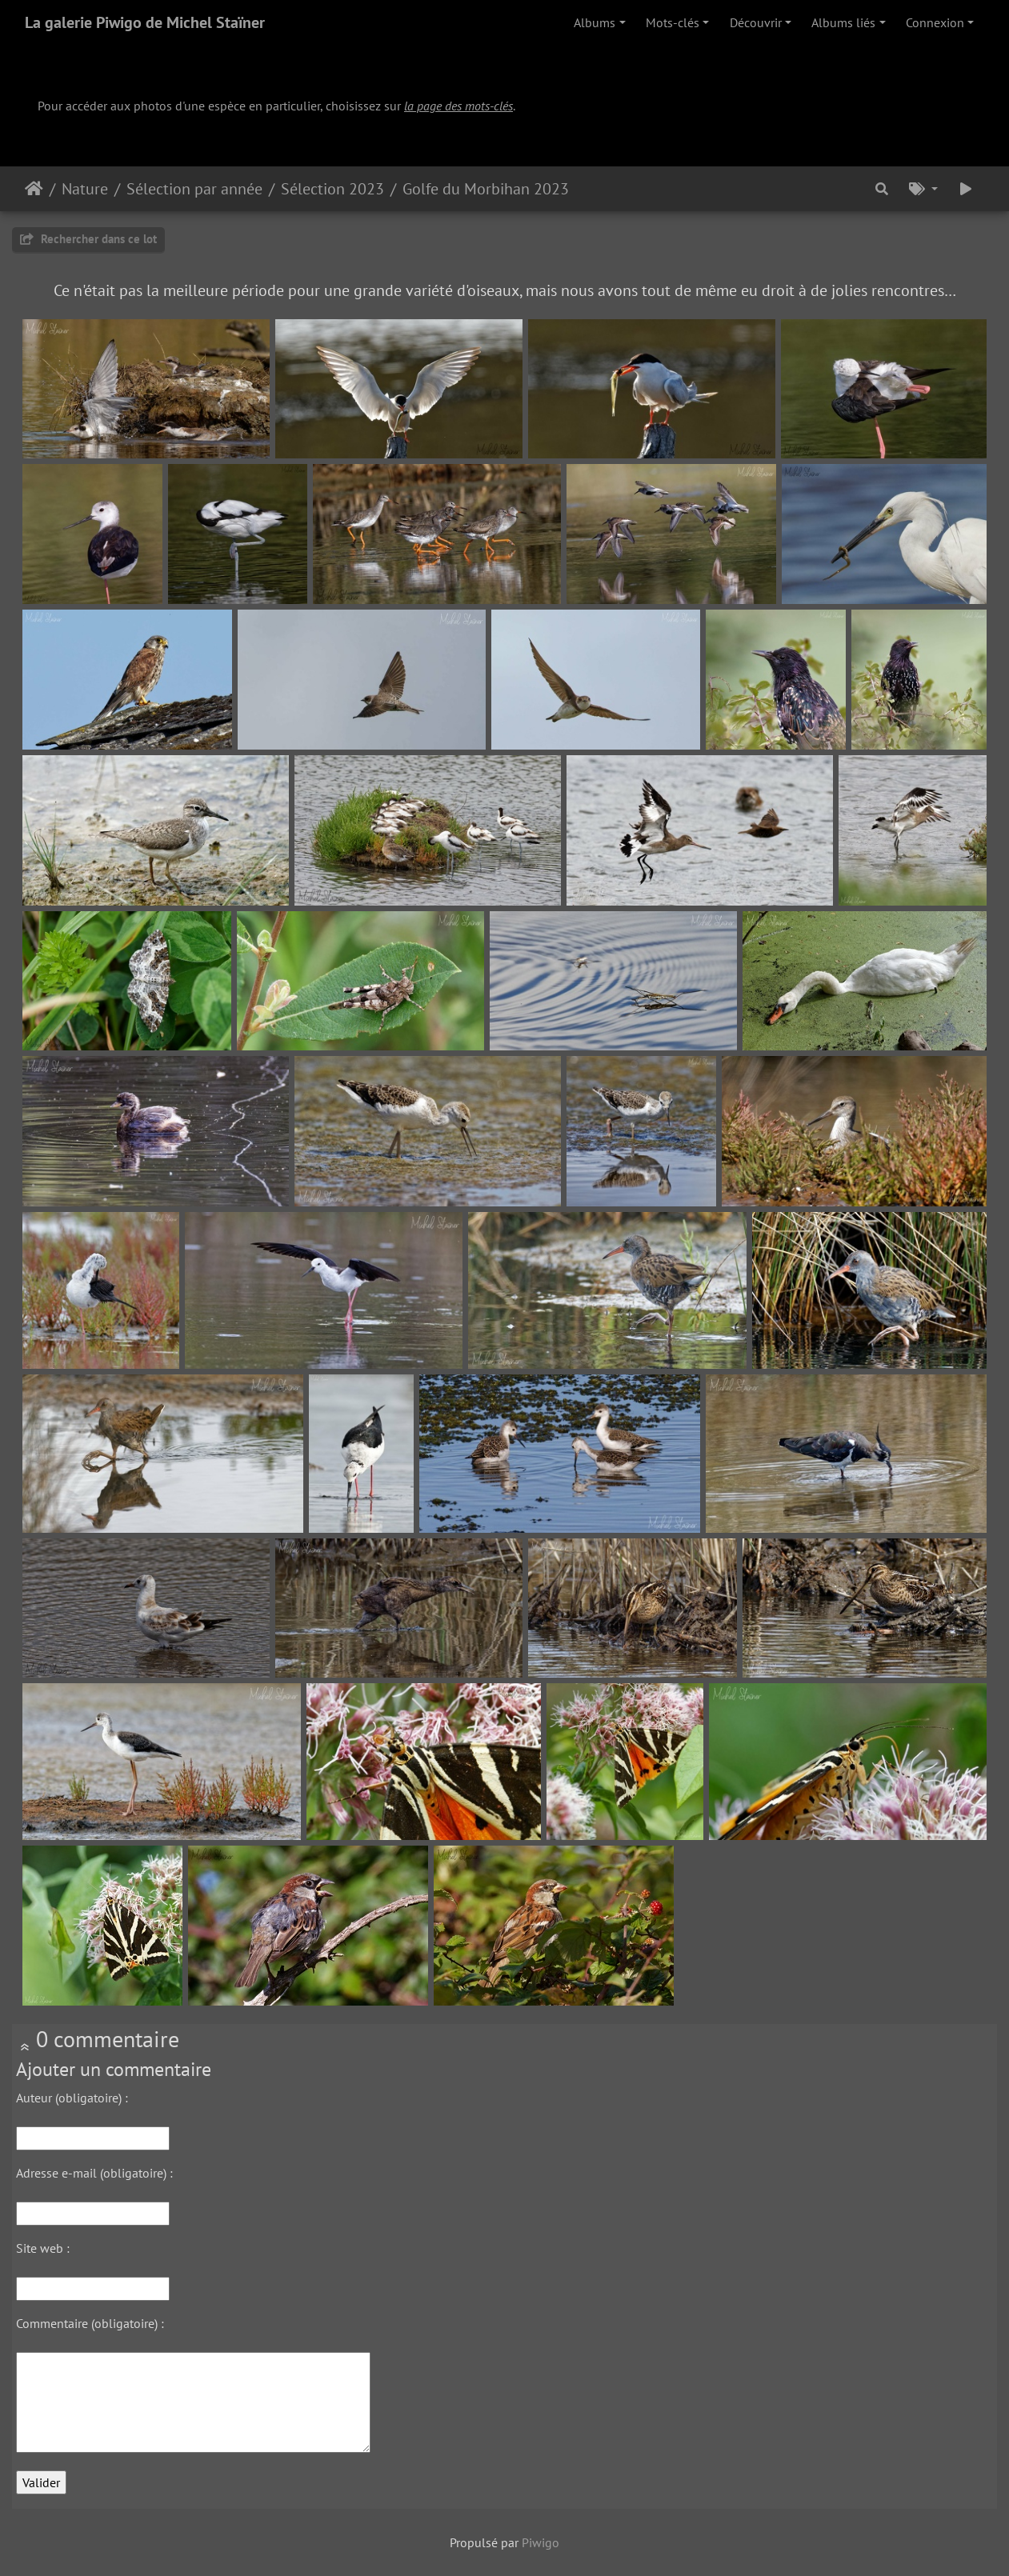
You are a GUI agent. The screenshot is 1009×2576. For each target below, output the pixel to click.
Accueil (34, 189)
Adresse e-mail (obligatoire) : (94, 2173)
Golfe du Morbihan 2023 (485, 188)
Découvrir (756, 22)
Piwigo (540, 2542)
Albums (594, 22)
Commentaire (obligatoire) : (90, 2323)
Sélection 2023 (332, 188)
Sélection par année (194, 188)
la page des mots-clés (458, 106)
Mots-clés (672, 22)
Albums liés (843, 22)
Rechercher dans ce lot (88, 238)
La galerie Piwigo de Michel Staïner (145, 22)
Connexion (935, 22)
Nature (85, 188)
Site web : (43, 2248)
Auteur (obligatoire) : (72, 2098)
